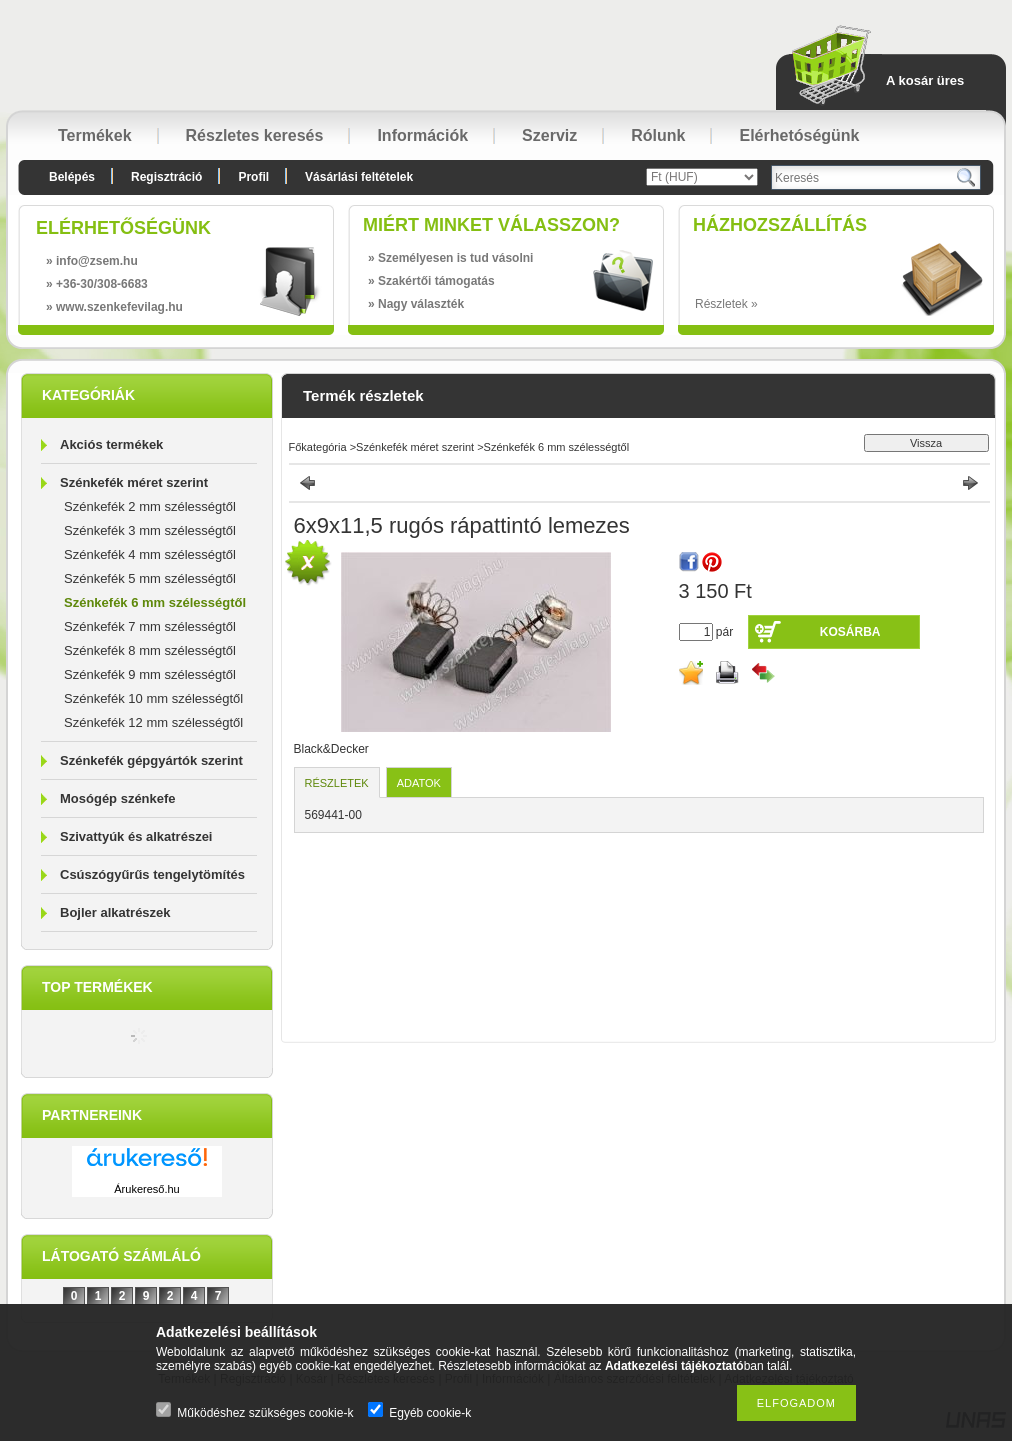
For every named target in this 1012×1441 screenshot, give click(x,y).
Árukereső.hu (146, 1189)
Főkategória (318, 447)
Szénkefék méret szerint (134, 482)
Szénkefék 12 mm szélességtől (153, 722)
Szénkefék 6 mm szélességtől (155, 602)
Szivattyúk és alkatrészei (136, 836)
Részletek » (726, 304)
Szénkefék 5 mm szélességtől (150, 578)
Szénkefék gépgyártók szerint (151, 760)
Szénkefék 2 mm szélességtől (150, 506)
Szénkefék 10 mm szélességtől (153, 698)
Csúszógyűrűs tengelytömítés (152, 874)
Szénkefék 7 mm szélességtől (150, 626)
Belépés (72, 177)
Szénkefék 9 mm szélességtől (150, 674)
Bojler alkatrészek (115, 912)
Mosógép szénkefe (118, 798)
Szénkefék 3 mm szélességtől (150, 530)
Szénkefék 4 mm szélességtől (150, 554)
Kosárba (850, 632)
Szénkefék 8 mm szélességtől (150, 650)
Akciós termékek (111, 444)
